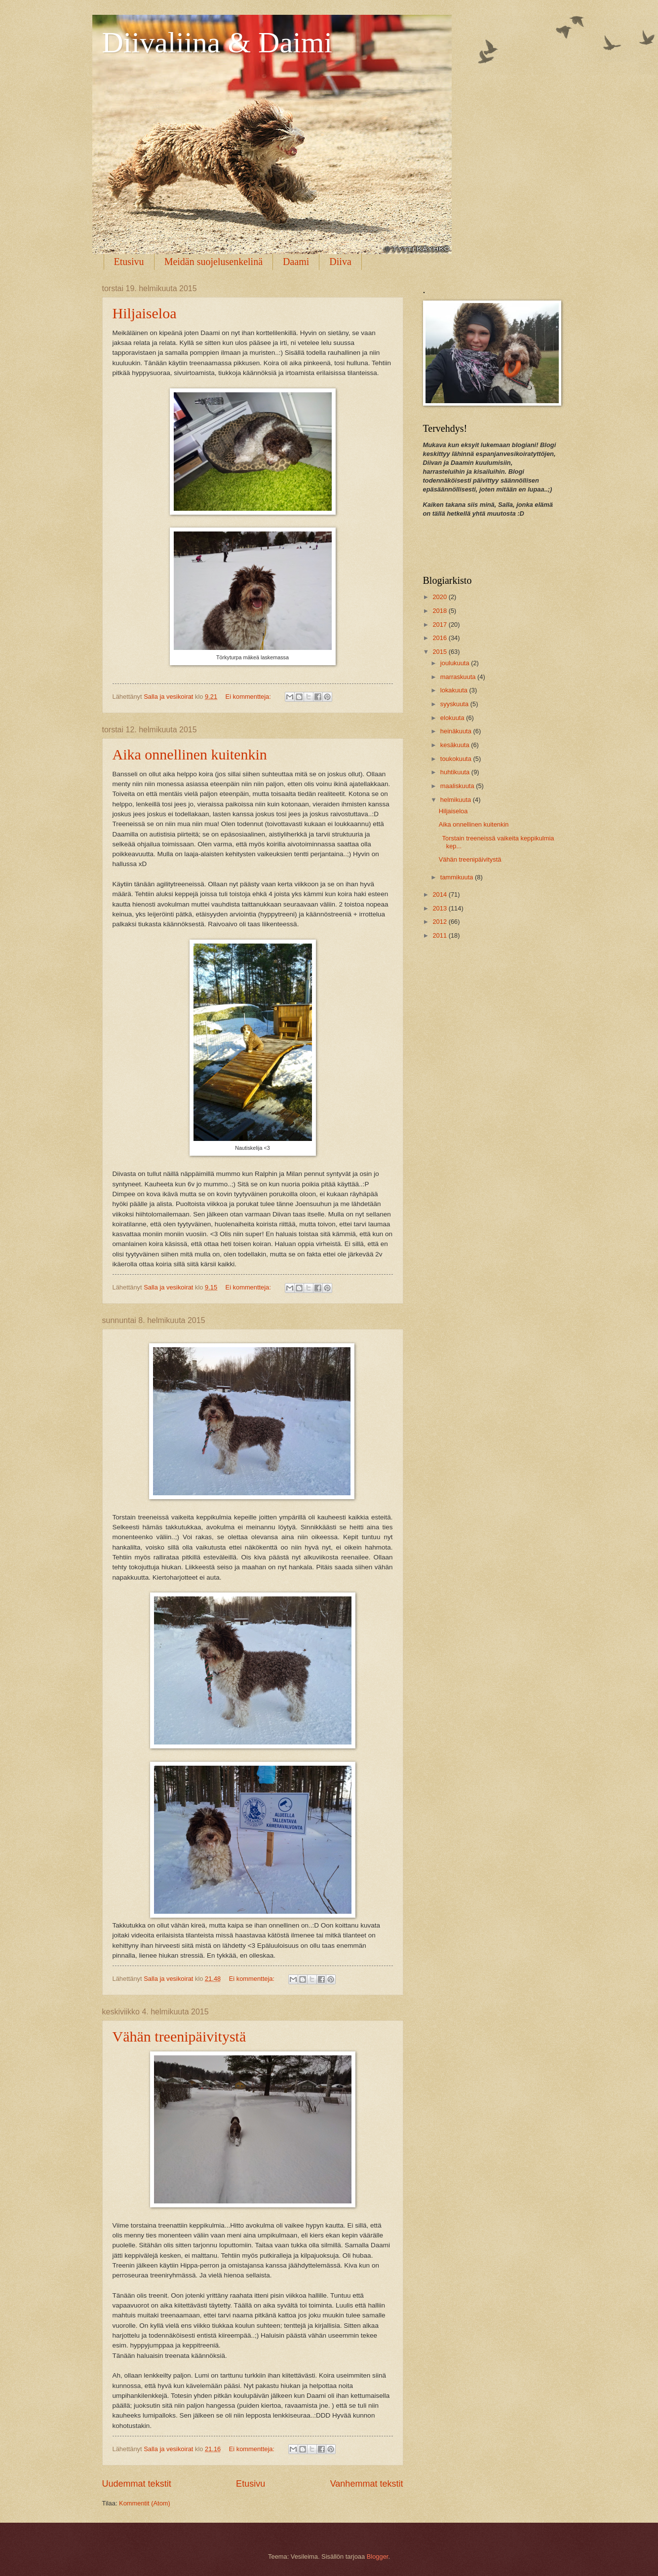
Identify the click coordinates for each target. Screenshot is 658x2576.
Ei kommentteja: (249, 696)
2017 (440, 624)
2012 (440, 921)
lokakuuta (454, 690)
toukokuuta (456, 758)
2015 (440, 651)
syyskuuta (455, 704)
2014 (440, 894)
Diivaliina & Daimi (217, 42)
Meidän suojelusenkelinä (213, 261)
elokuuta (453, 717)
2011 (440, 935)
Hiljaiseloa (145, 313)
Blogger (377, 2556)
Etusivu (129, 261)
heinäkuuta (456, 731)
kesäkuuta (455, 745)
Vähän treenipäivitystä (179, 2036)
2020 (440, 597)
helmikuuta (456, 799)
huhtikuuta (455, 772)
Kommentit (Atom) (144, 2503)
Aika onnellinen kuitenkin (190, 754)
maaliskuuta (458, 786)
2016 (440, 638)
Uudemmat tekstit (136, 2484)
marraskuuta (458, 677)
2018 (440, 610)
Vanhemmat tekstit (366, 2484)
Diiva (340, 261)
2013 (440, 908)
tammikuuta (457, 877)
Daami (296, 261)
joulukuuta (455, 663)
